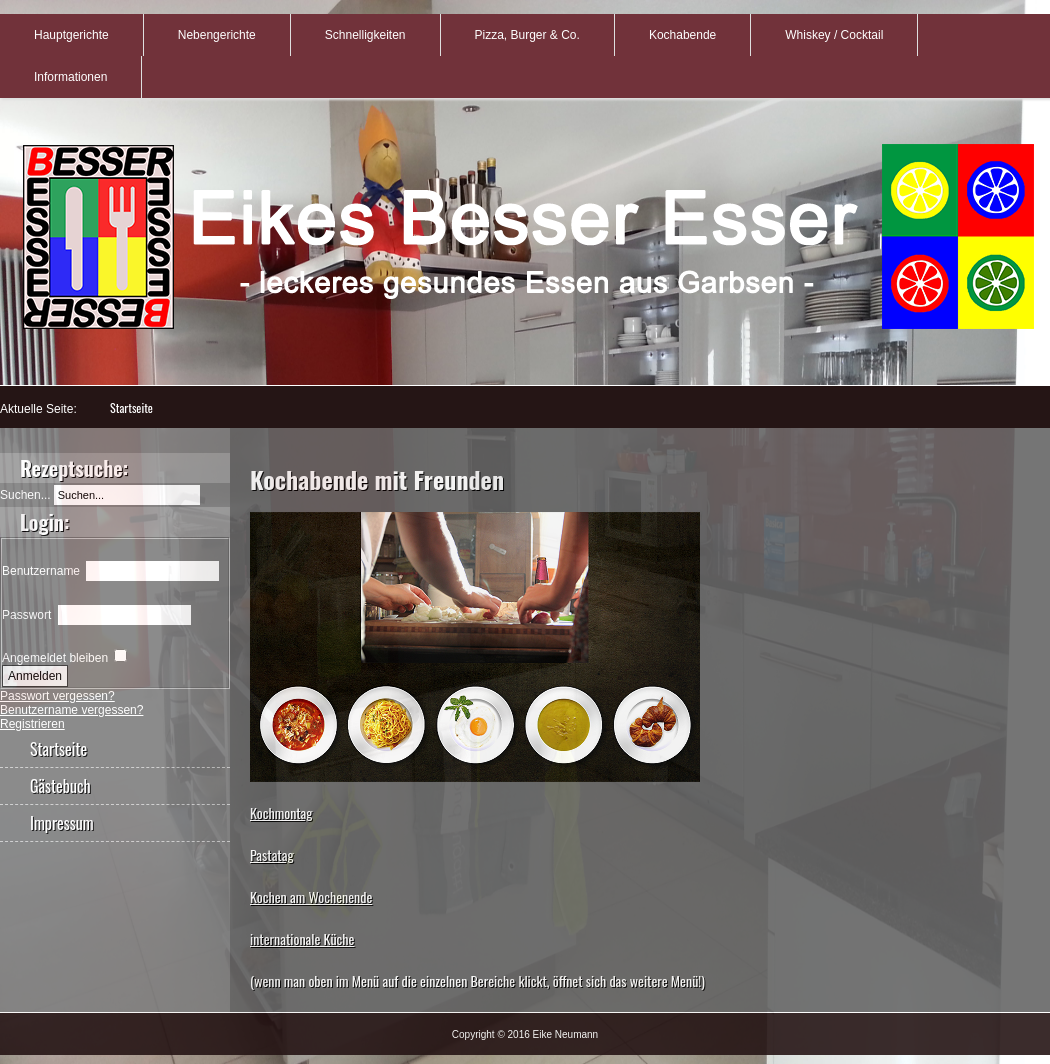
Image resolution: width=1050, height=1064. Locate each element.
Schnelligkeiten (365, 35)
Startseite (131, 407)
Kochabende (682, 35)
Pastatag (272, 854)
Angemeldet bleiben (55, 658)
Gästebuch (60, 786)
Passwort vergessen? (57, 696)
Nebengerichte (217, 35)
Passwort (26, 615)
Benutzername (41, 571)
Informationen (70, 77)
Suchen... (25, 495)
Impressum (62, 823)
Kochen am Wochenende (311, 896)
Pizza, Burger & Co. (527, 35)
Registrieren (32, 724)
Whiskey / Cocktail (834, 35)
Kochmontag (281, 812)
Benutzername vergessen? (71, 710)
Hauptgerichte (71, 35)
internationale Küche (302, 938)
